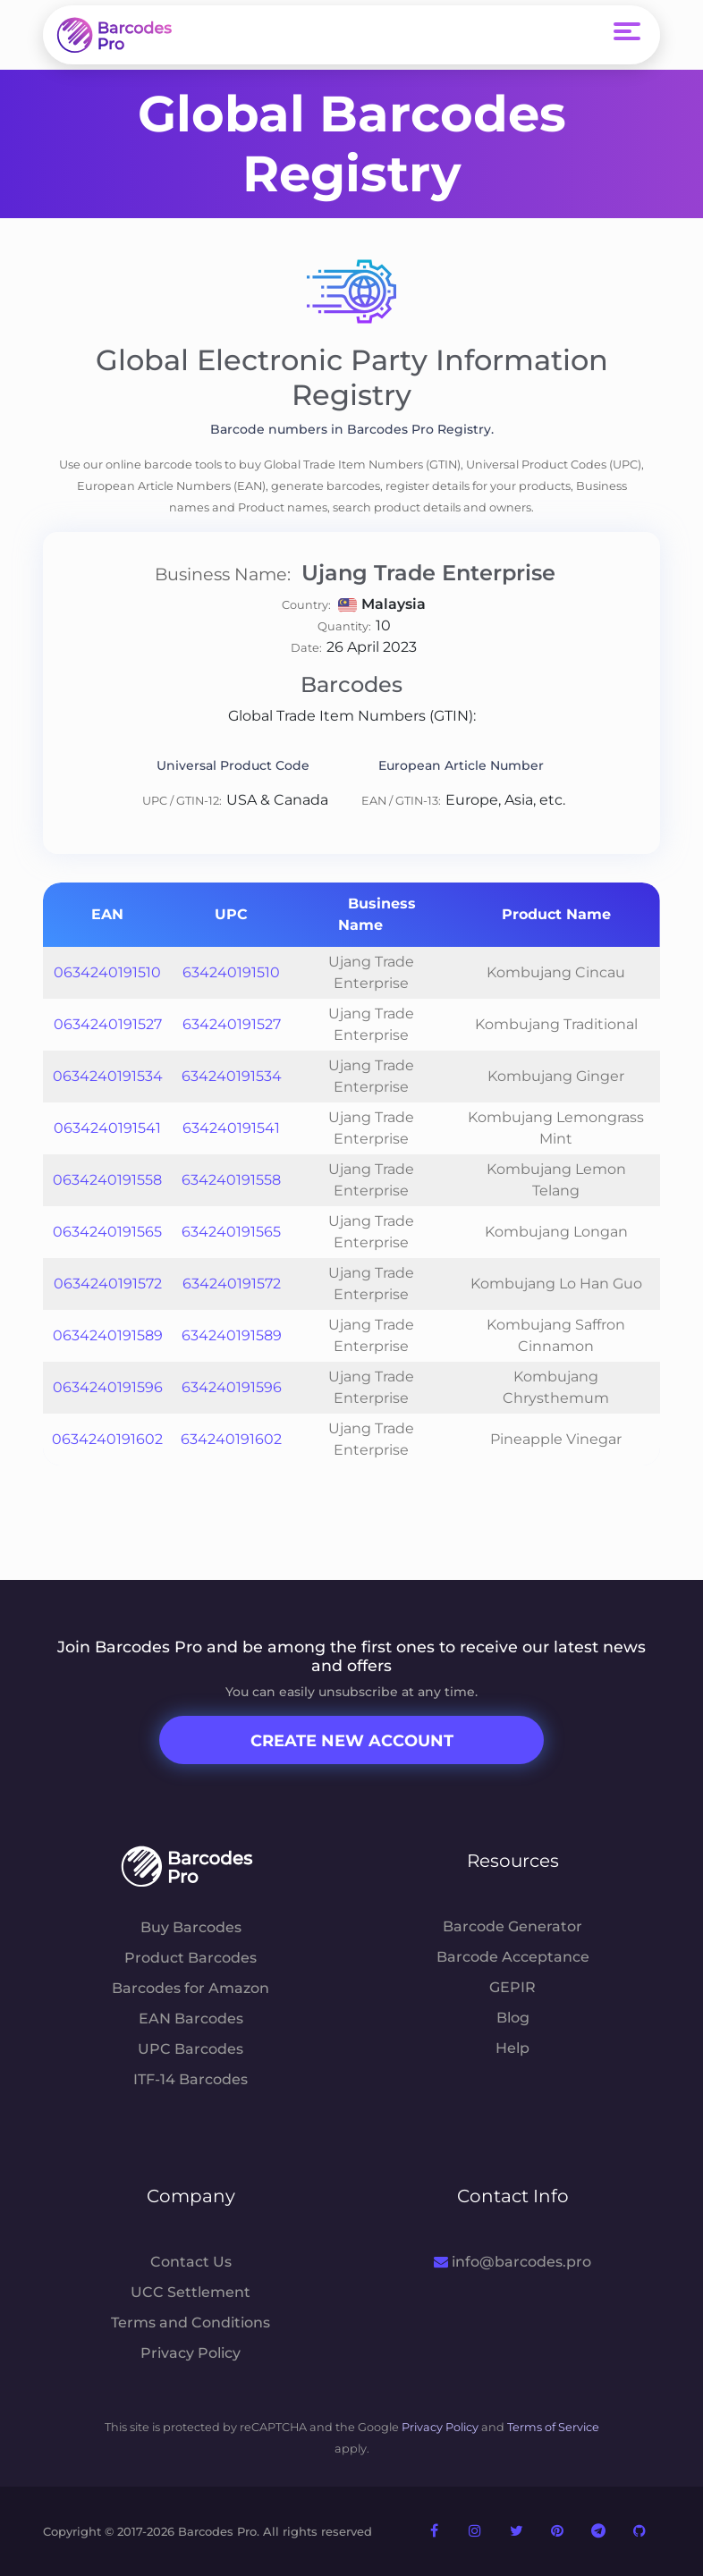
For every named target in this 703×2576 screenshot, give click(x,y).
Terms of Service (553, 2427)
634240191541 (231, 1127)
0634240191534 (108, 1076)
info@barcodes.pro (512, 2261)
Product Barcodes (190, 1957)
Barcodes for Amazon (190, 1988)
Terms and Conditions (190, 2322)
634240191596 (232, 1387)
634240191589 (232, 1335)
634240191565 (231, 1231)
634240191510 (231, 972)
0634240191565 (107, 1231)
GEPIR (512, 1987)
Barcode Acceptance (512, 1956)
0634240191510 (107, 972)
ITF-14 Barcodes (190, 2079)
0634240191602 (107, 1439)
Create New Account (351, 1741)
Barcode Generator (512, 1926)
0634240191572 (108, 1283)
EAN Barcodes (191, 2018)
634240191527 (231, 1024)
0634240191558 (107, 1179)
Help (512, 2048)
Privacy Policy (190, 2352)
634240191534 (232, 1076)
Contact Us (191, 2261)
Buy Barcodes (190, 1927)
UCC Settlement (190, 2292)
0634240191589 (108, 1335)
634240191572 (231, 1283)
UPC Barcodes (190, 2048)
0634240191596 (108, 1387)
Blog (512, 2017)
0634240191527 (108, 1024)
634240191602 (231, 1439)
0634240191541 (107, 1127)
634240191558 (231, 1179)
